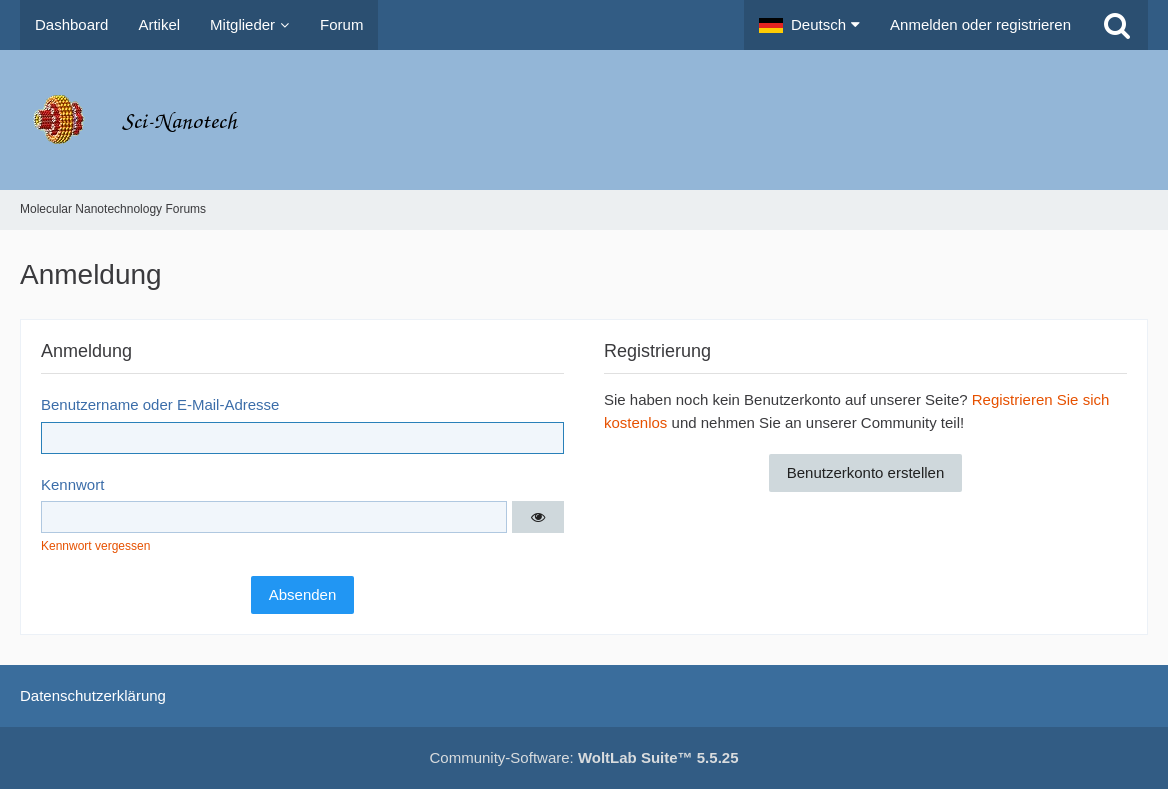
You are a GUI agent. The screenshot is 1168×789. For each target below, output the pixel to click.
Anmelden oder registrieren (980, 24)
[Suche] (1117, 25)
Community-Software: (584, 757)
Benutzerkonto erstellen (866, 472)
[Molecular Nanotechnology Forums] (584, 120)
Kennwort (72, 484)
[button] (809, 25)
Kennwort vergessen (95, 546)
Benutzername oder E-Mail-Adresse (160, 404)
